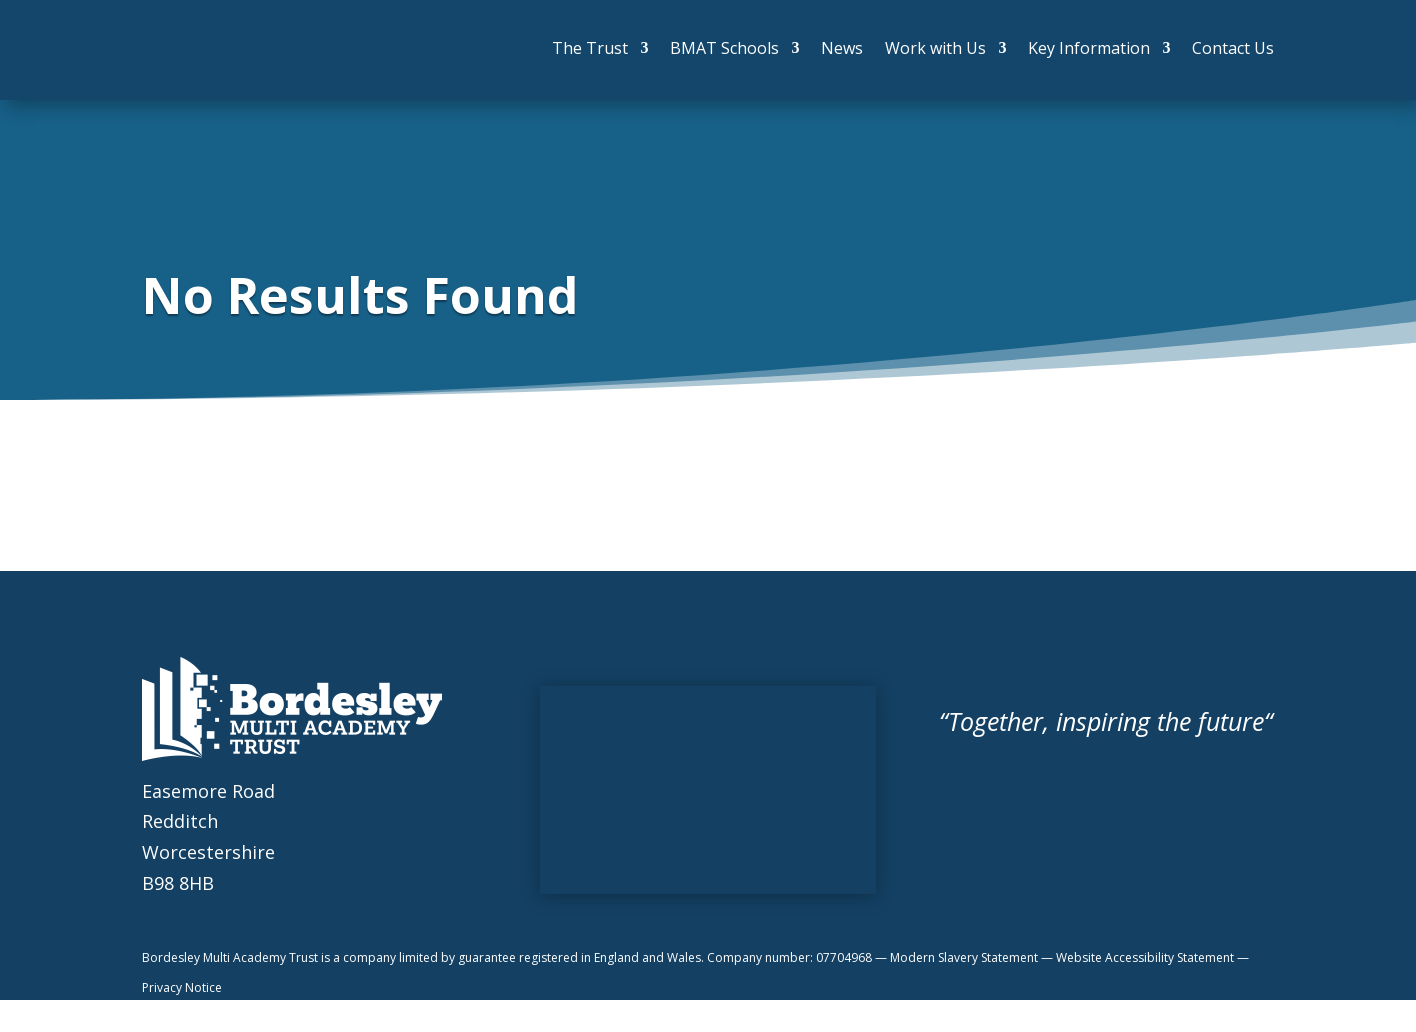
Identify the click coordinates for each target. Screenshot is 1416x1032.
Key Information (1089, 48)
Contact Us (1233, 48)
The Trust (590, 48)
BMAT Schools (724, 48)
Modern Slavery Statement (965, 957)
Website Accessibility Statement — (1152, 957)
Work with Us (935, 48)
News (842, 48)
